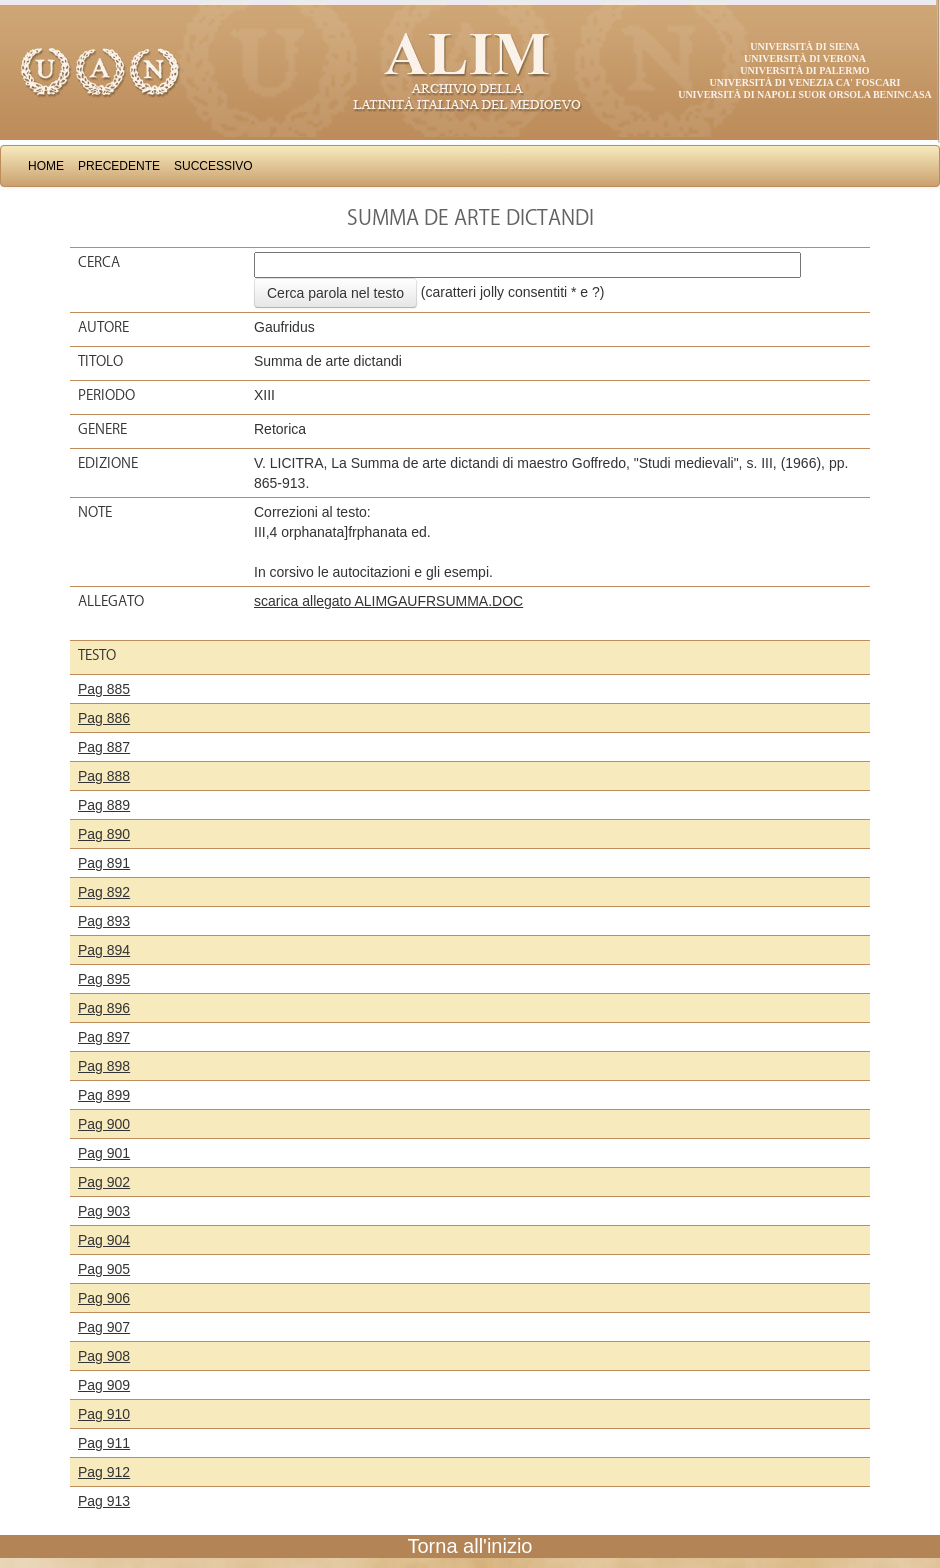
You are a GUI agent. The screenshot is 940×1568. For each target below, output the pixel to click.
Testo (97, 655)
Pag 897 (104, 1037)
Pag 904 (104, 1240)
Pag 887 (104, 747)
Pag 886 (104, 718)
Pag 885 (104, 689)
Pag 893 (104, 921)
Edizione (108, 463)
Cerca (99, 262)
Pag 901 (104, 1153)
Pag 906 (104, 1298)
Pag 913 (104, 1501)
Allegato (111, 601)
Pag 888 (104, 776)
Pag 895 (104, 979)
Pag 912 (104, 1472)
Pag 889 (104, 805)
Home (46, 166)
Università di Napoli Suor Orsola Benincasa (805, 94)
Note (95, 512)
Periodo (106, 395)
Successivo (213, 166)
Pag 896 (104, 1008)
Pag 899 (104, 1095)
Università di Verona (805, 58)
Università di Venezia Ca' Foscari (805, 82)
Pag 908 (104, 1356)
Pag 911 (104, 1443)
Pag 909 (104, 1385)
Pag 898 (104, 1066)
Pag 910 (104, 1414)
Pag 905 (104, 1269)
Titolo (100, 361)
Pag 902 (104, 1182)
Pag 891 (104, 863)
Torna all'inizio (470, 1546)
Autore (103, 327)
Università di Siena (804, 46)
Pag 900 (104, 1124)
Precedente (119, 166)
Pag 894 (104, 950)
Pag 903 (104, 1211)
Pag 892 (104, 892)
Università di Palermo (804, 70)
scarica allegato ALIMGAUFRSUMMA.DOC (388, 601)
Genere (102, 429)
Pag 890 (104, 834)
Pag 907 (104, 1327)
